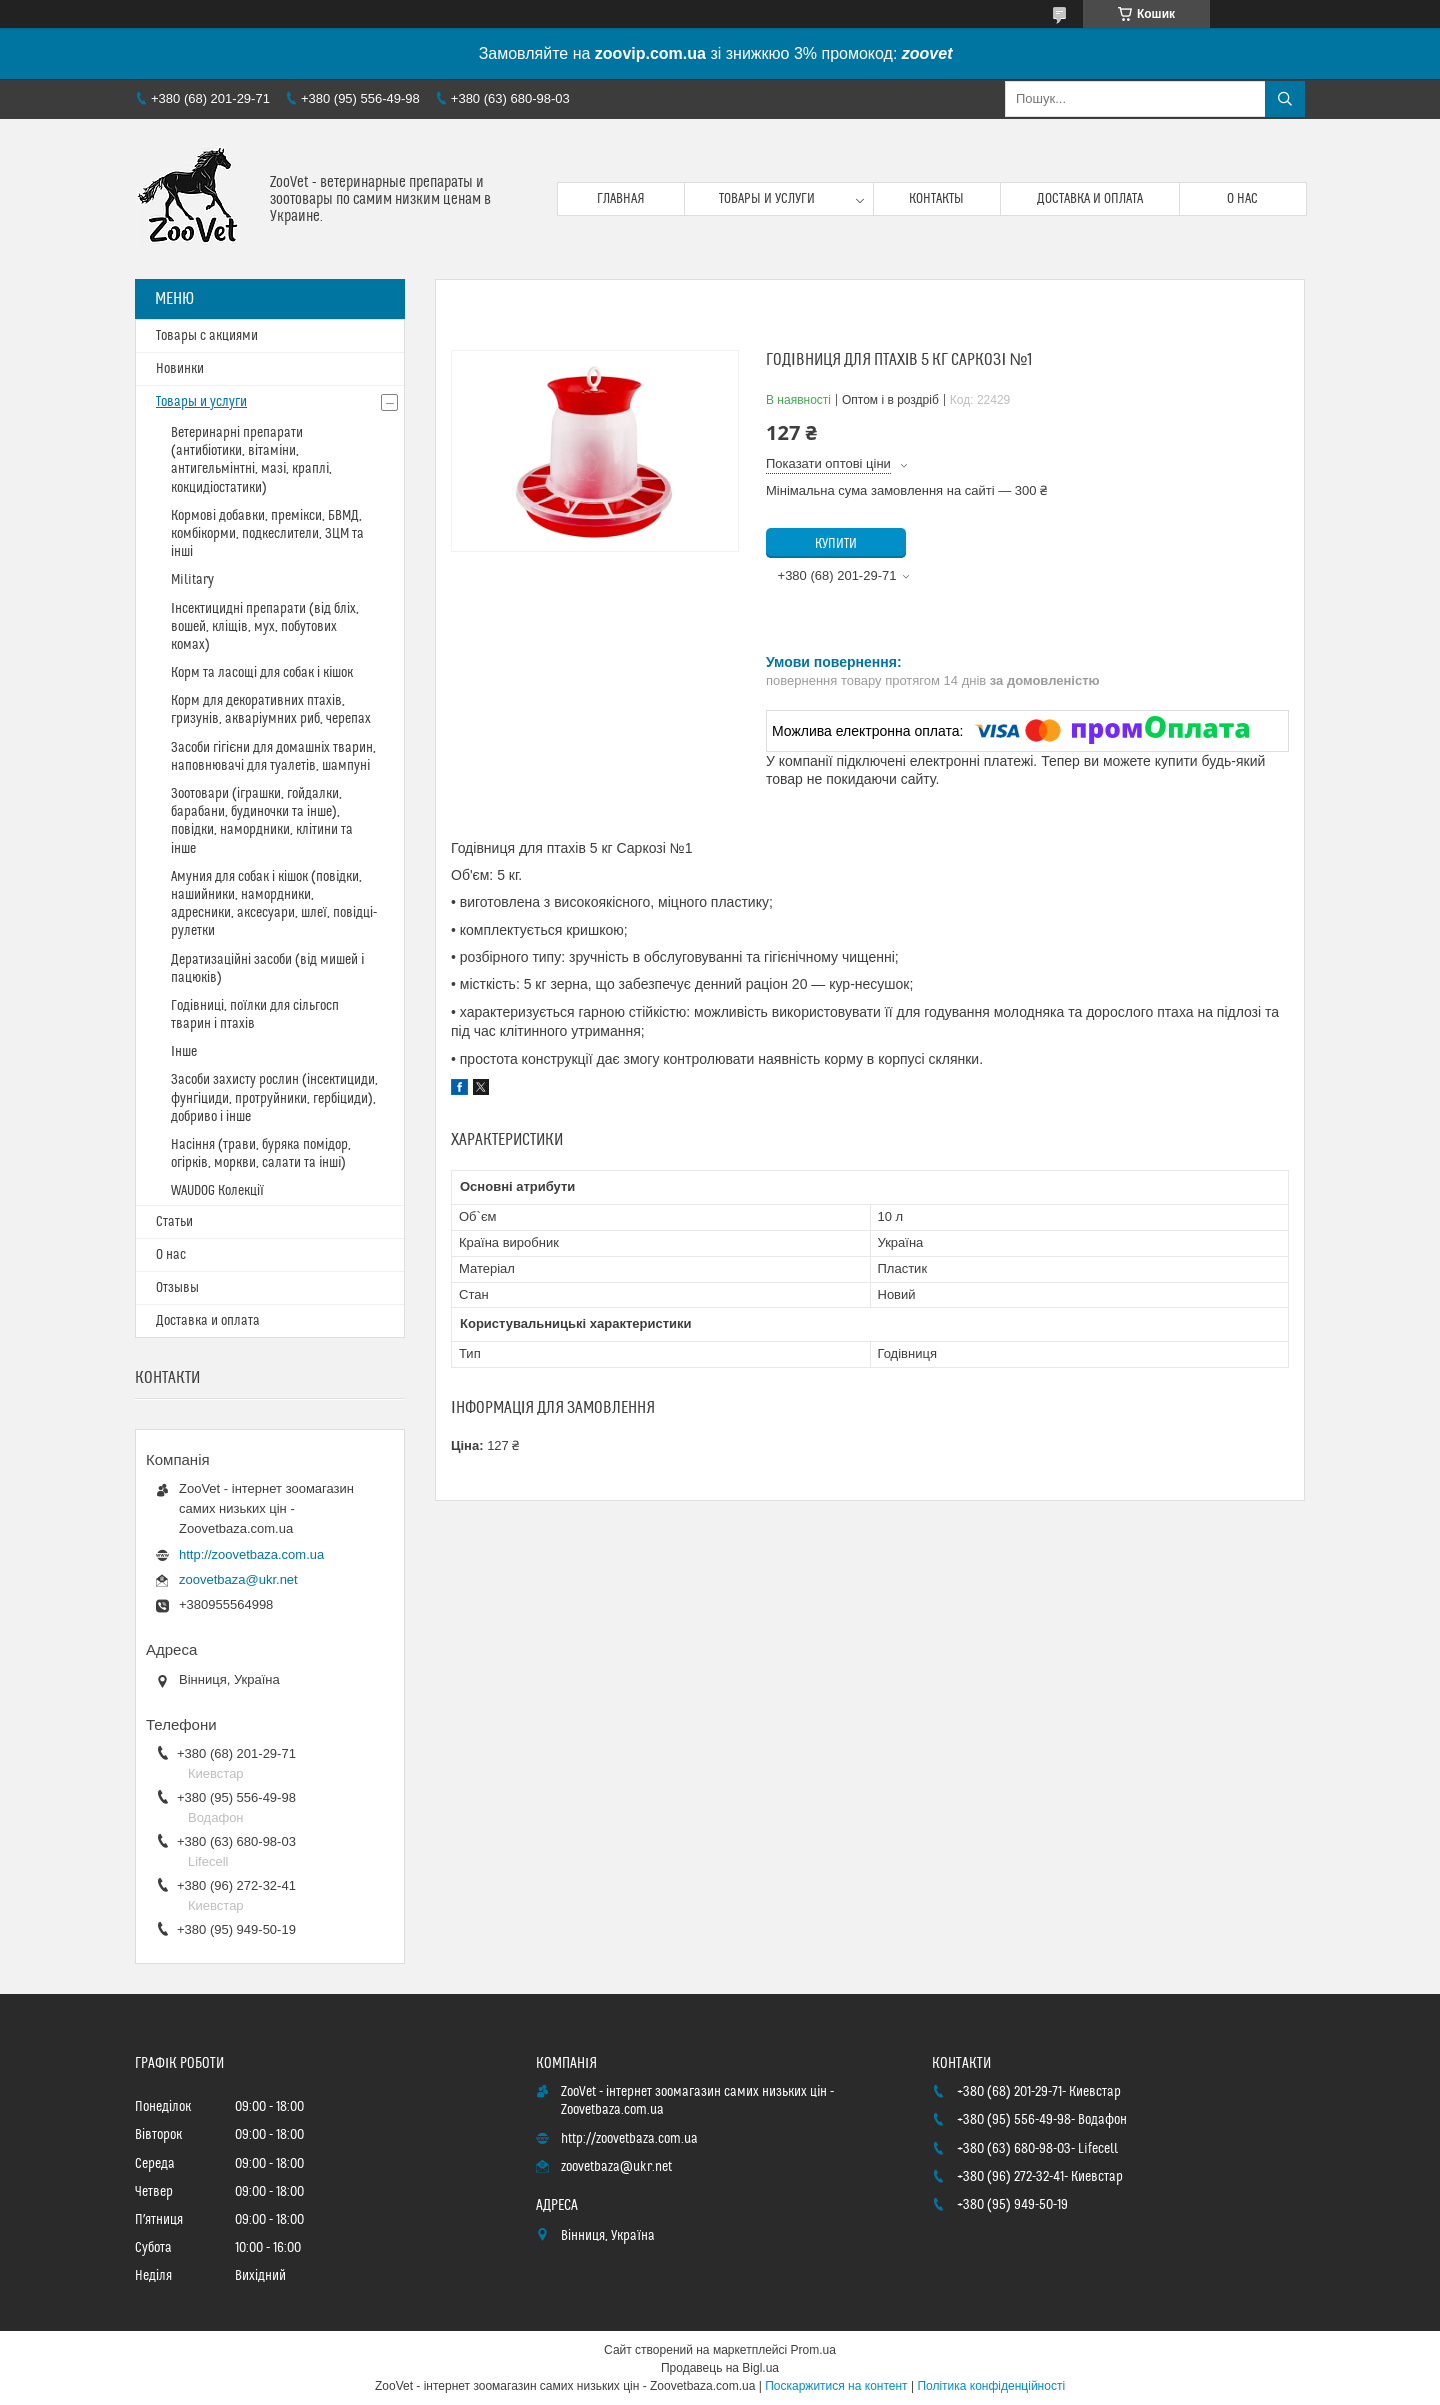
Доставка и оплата (1090, 199)
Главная (621, 199)
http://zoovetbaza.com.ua (251, 1554)
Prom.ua (813, 2350)
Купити (836, 544)
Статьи (174, 1222)
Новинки (180, 369)
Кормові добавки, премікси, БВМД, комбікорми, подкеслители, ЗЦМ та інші (267, 534)
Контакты (936, 199)
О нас (1242, 199)
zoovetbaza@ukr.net (238, 1579)
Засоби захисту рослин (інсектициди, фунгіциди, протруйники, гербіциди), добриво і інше (274, 1098)
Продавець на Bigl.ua (720, 2368)
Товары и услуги (767, 199)
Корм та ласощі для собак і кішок (262, 673)
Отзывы (177, 1288)
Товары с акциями (207, 336)
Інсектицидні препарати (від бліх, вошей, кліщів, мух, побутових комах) (265, 627)
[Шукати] (1285, 99)
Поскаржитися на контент (836, 2386)
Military (192, 580)
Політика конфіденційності (991, 2386)
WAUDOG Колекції (217, 1191)
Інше (184, 1052)
